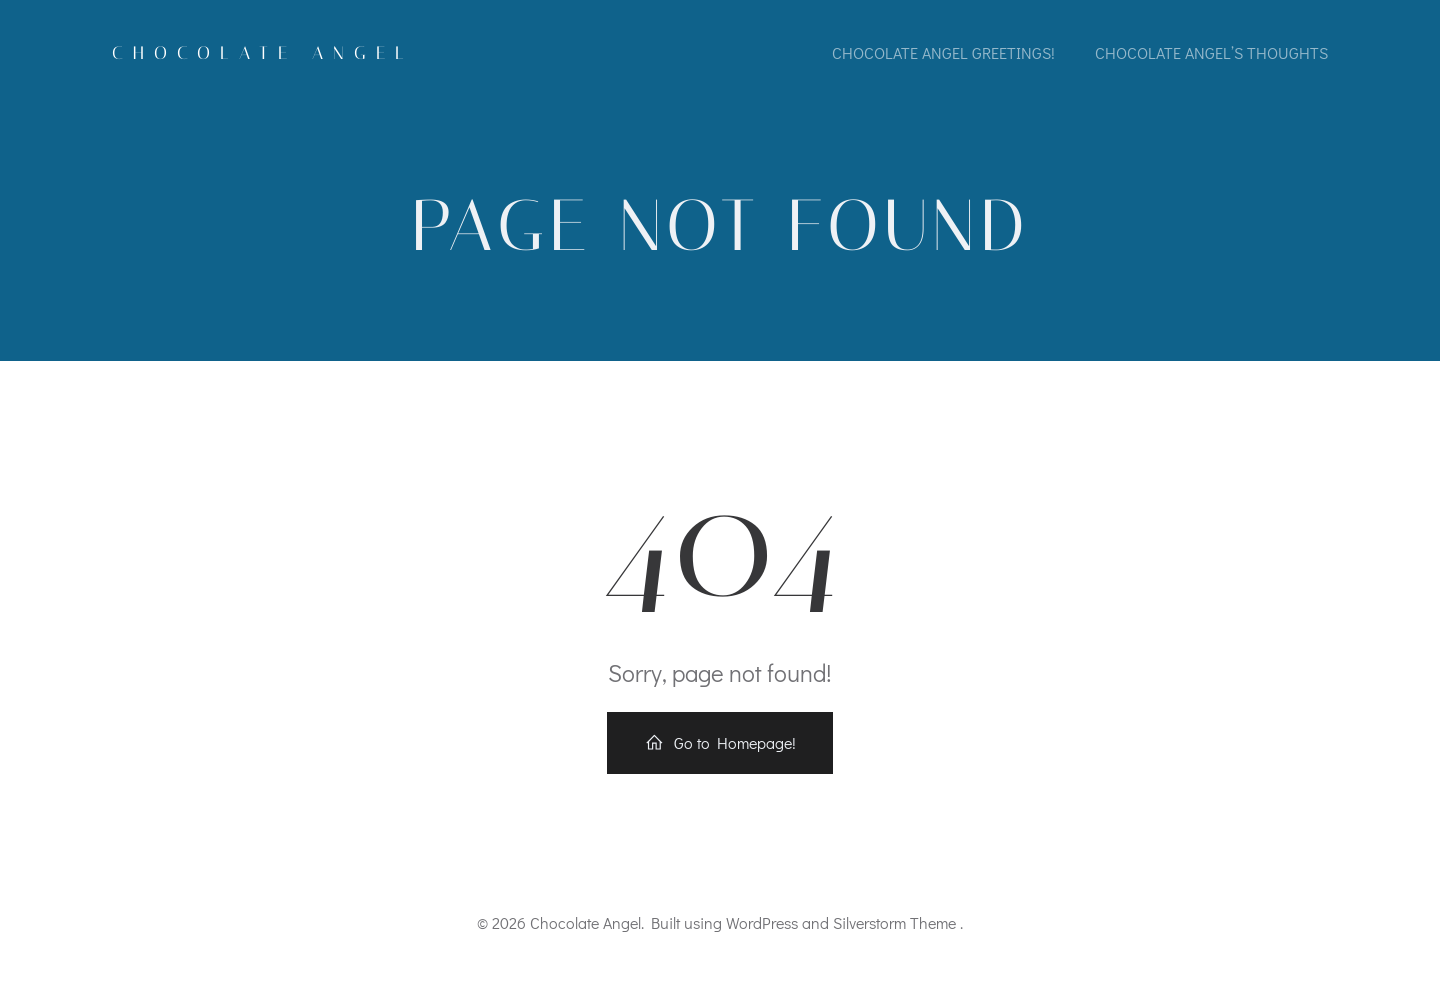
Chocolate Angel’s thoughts (1211, 52)
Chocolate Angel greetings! (943, 52)
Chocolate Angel (263, 53)
